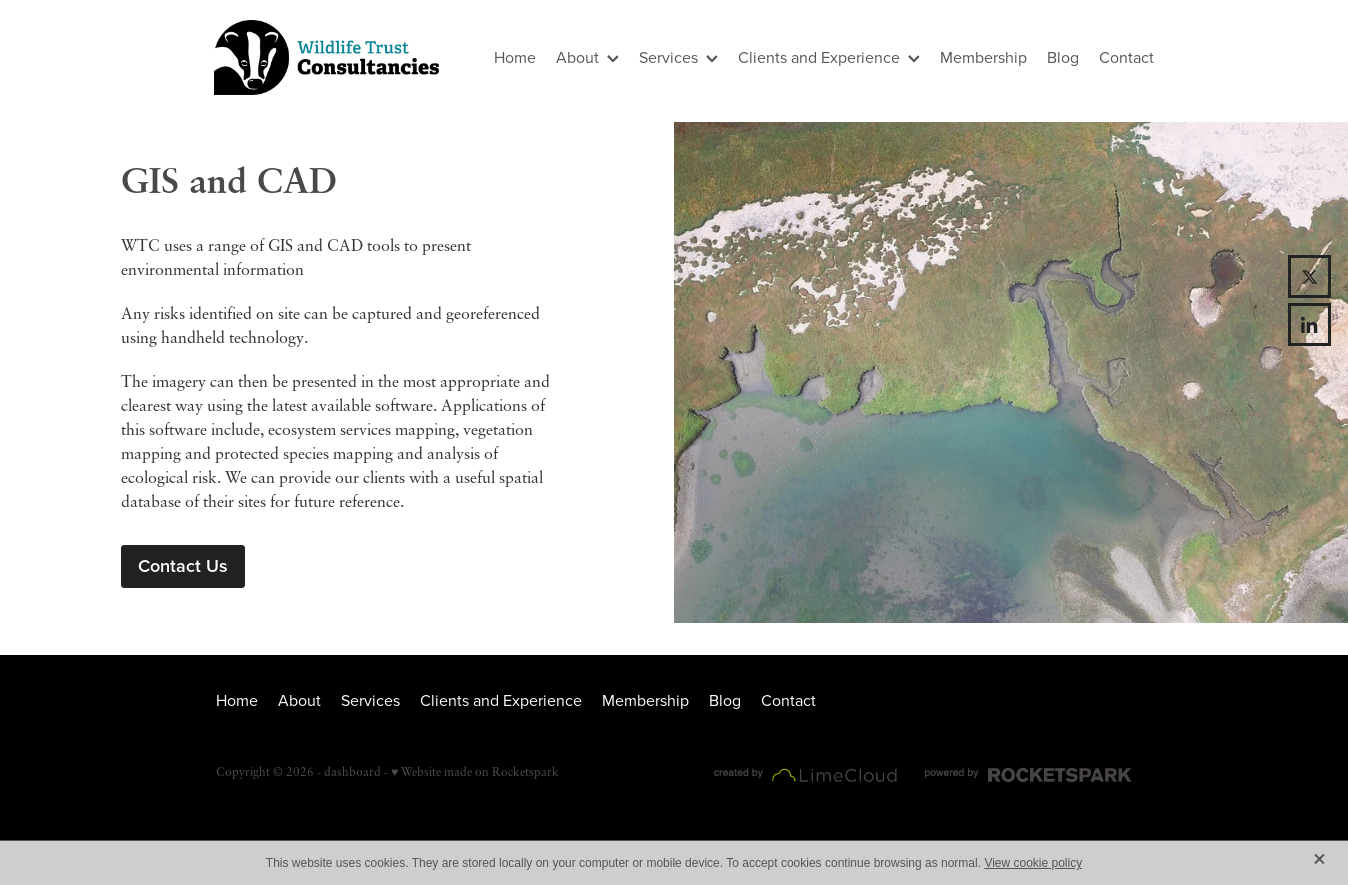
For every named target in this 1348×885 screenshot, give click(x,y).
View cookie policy (1033, 863)
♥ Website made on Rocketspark (475, 771)
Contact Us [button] (183, 565)
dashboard (352, 771)
